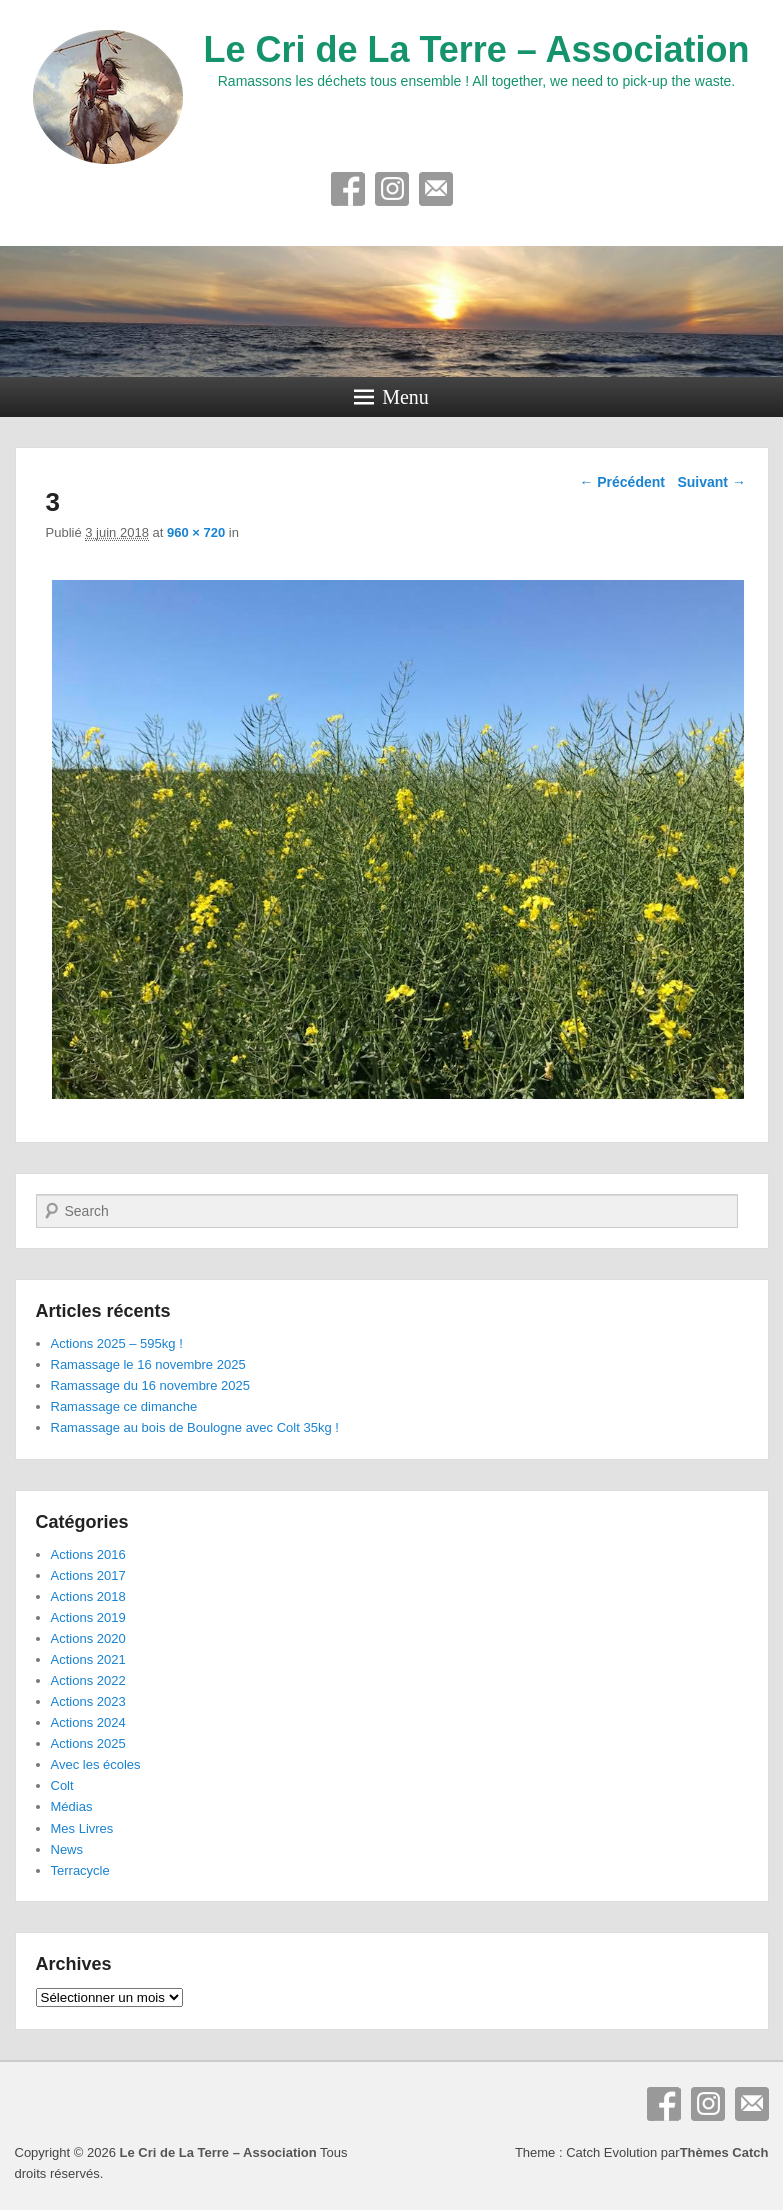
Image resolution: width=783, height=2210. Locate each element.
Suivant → (711, 482)
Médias (72, 1806)
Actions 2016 (88, 1554)
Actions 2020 (88, 1638)
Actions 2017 (88, 1575)
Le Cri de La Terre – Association (476, 49)
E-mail (436, 189)
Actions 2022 (88, 1680)
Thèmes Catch (724, 2152)
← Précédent (622, 482)
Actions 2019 (88, 1617)
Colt (62, 1785)
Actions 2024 (88, 1722)
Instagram (392, 189)
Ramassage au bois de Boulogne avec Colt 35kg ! (195, 1427)
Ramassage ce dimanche (124, 1406)
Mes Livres (82, 1828)
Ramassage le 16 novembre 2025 (148, 1364)
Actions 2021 (88, 1659)
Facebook (348, 189)
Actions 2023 (88, 1701)
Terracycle (80, 1870)
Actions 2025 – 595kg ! (117, 1343)
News (67, 1849)
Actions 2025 (88, 1743)
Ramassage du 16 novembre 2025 (150, 1385)
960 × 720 (196, 532)
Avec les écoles (96, 1764)
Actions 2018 (88, 1596)
